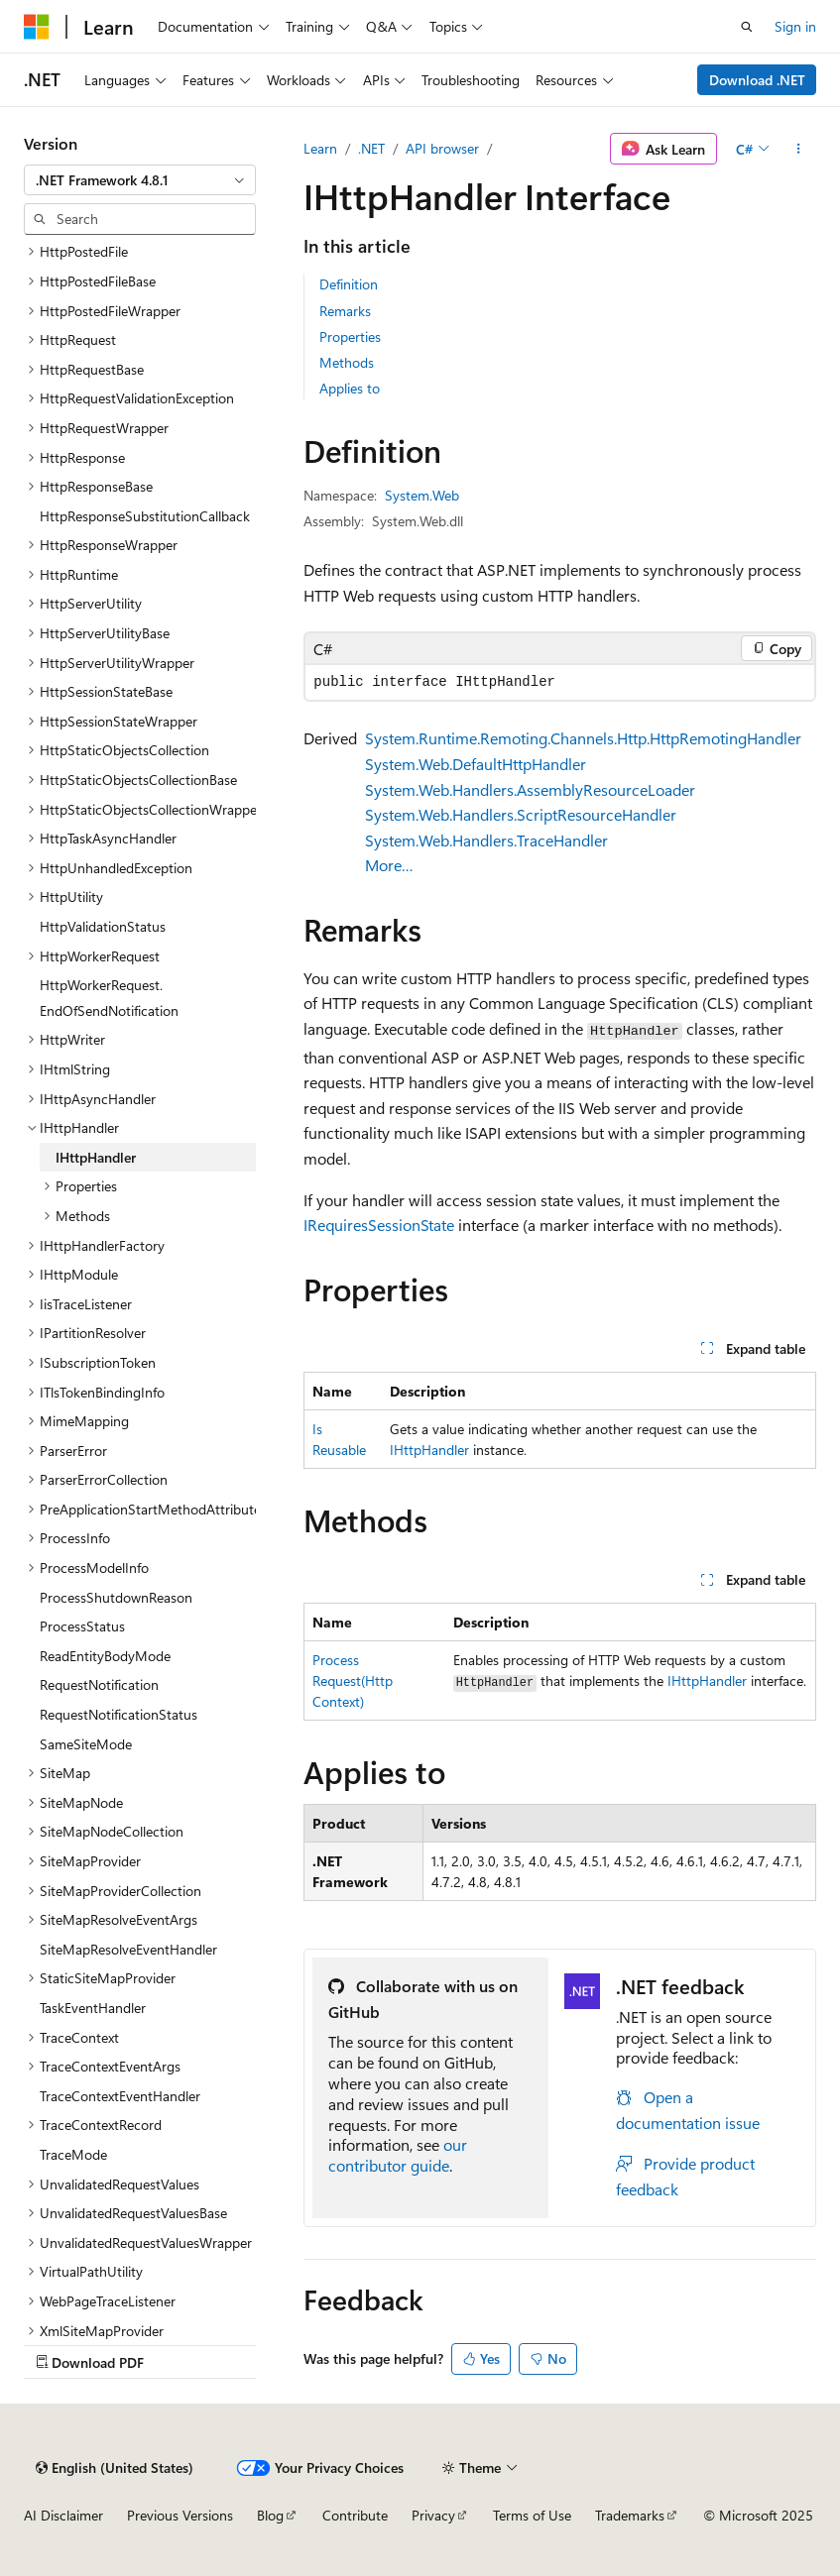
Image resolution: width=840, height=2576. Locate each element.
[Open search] (747, 27)
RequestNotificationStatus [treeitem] (118, 1714)
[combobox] (140, 180)
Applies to (349, 388)
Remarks (345, 310)
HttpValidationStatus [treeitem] (103, 926)
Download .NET (757, 79)
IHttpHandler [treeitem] (96, 1157)
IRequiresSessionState (378, 1224)
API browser (442, 148)
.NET (371, 148)
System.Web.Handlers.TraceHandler (486, 840)
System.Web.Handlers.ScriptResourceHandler (520, 814)
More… (389, 864)
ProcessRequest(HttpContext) (352, 1680)
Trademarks (629, 2515)
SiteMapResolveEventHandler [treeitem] (128, 1949)
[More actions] (798, 149)
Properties (350, 336)
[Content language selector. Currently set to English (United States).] (114, 2468)
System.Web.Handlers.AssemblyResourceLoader (530, 789)
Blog (270, 2515)
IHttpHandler (429, 1449)
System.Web (422, 495)
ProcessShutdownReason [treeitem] (116, 1597)
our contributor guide (397, 2155)
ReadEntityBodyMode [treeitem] (105, 1655)
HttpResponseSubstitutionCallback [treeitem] (145, 515)
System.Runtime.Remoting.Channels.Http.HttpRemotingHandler (583, 738)
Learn (320, 148)
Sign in (795, 26)
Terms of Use (532, 2515)
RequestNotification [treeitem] (99, 1684)
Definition (348, 284)
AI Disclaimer (63, 2515)
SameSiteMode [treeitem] (86, 1744)
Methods (346, 362)
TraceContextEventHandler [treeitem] (120, 2095)
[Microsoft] (37, 27)
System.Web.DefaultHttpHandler (475, 763)
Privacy (433, 2515)
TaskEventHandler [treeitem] (93, 2007)
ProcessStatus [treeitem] (82, 1626)
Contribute (355, 2515)
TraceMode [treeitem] (73, 2154)
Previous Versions (180, 2515)
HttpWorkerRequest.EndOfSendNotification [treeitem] (109, 997)
